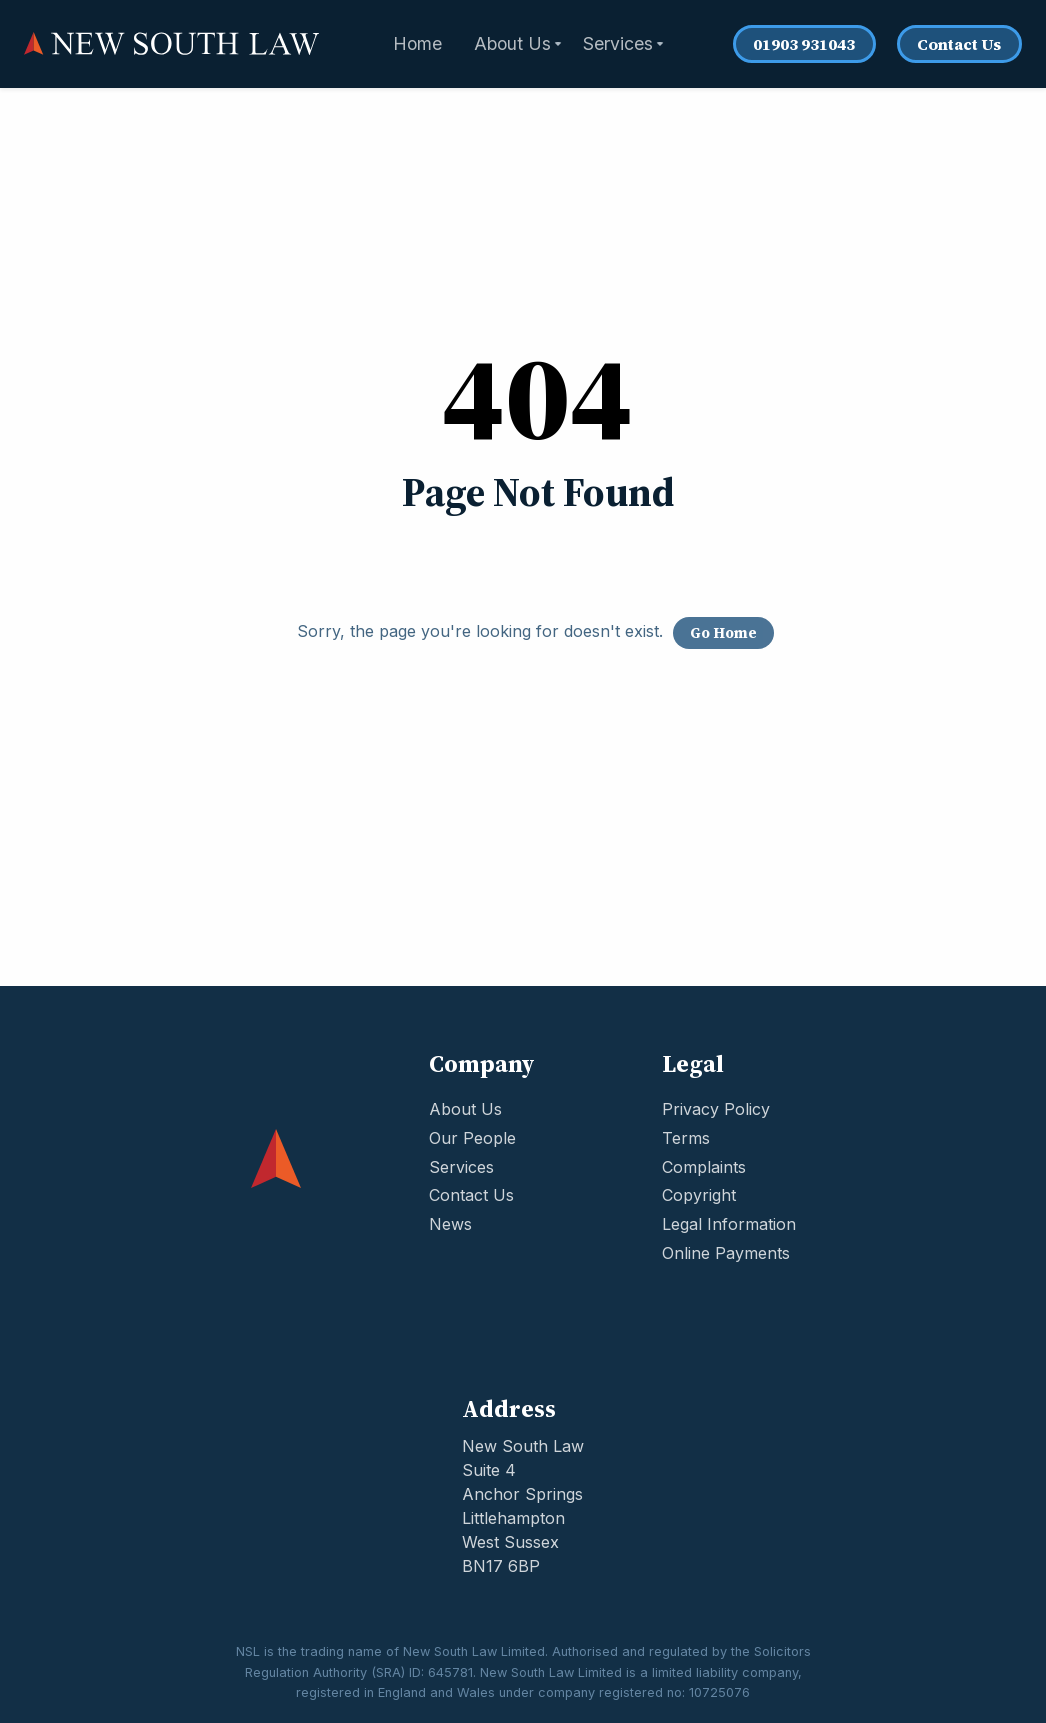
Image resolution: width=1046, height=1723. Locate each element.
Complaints (704, 1167)
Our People (472, 1138)
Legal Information (729, 1224)
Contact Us (959, 44)
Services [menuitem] (618, 43)
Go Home (723, 633)
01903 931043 (804, 44)
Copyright (699, 1195)
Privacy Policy (716, 1109)
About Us (465, 1109)
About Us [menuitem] (512, 43)
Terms (686, 1138)
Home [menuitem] (417, 43)
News (450, 1224)
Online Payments (726, 1253)
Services (461, 1167)
